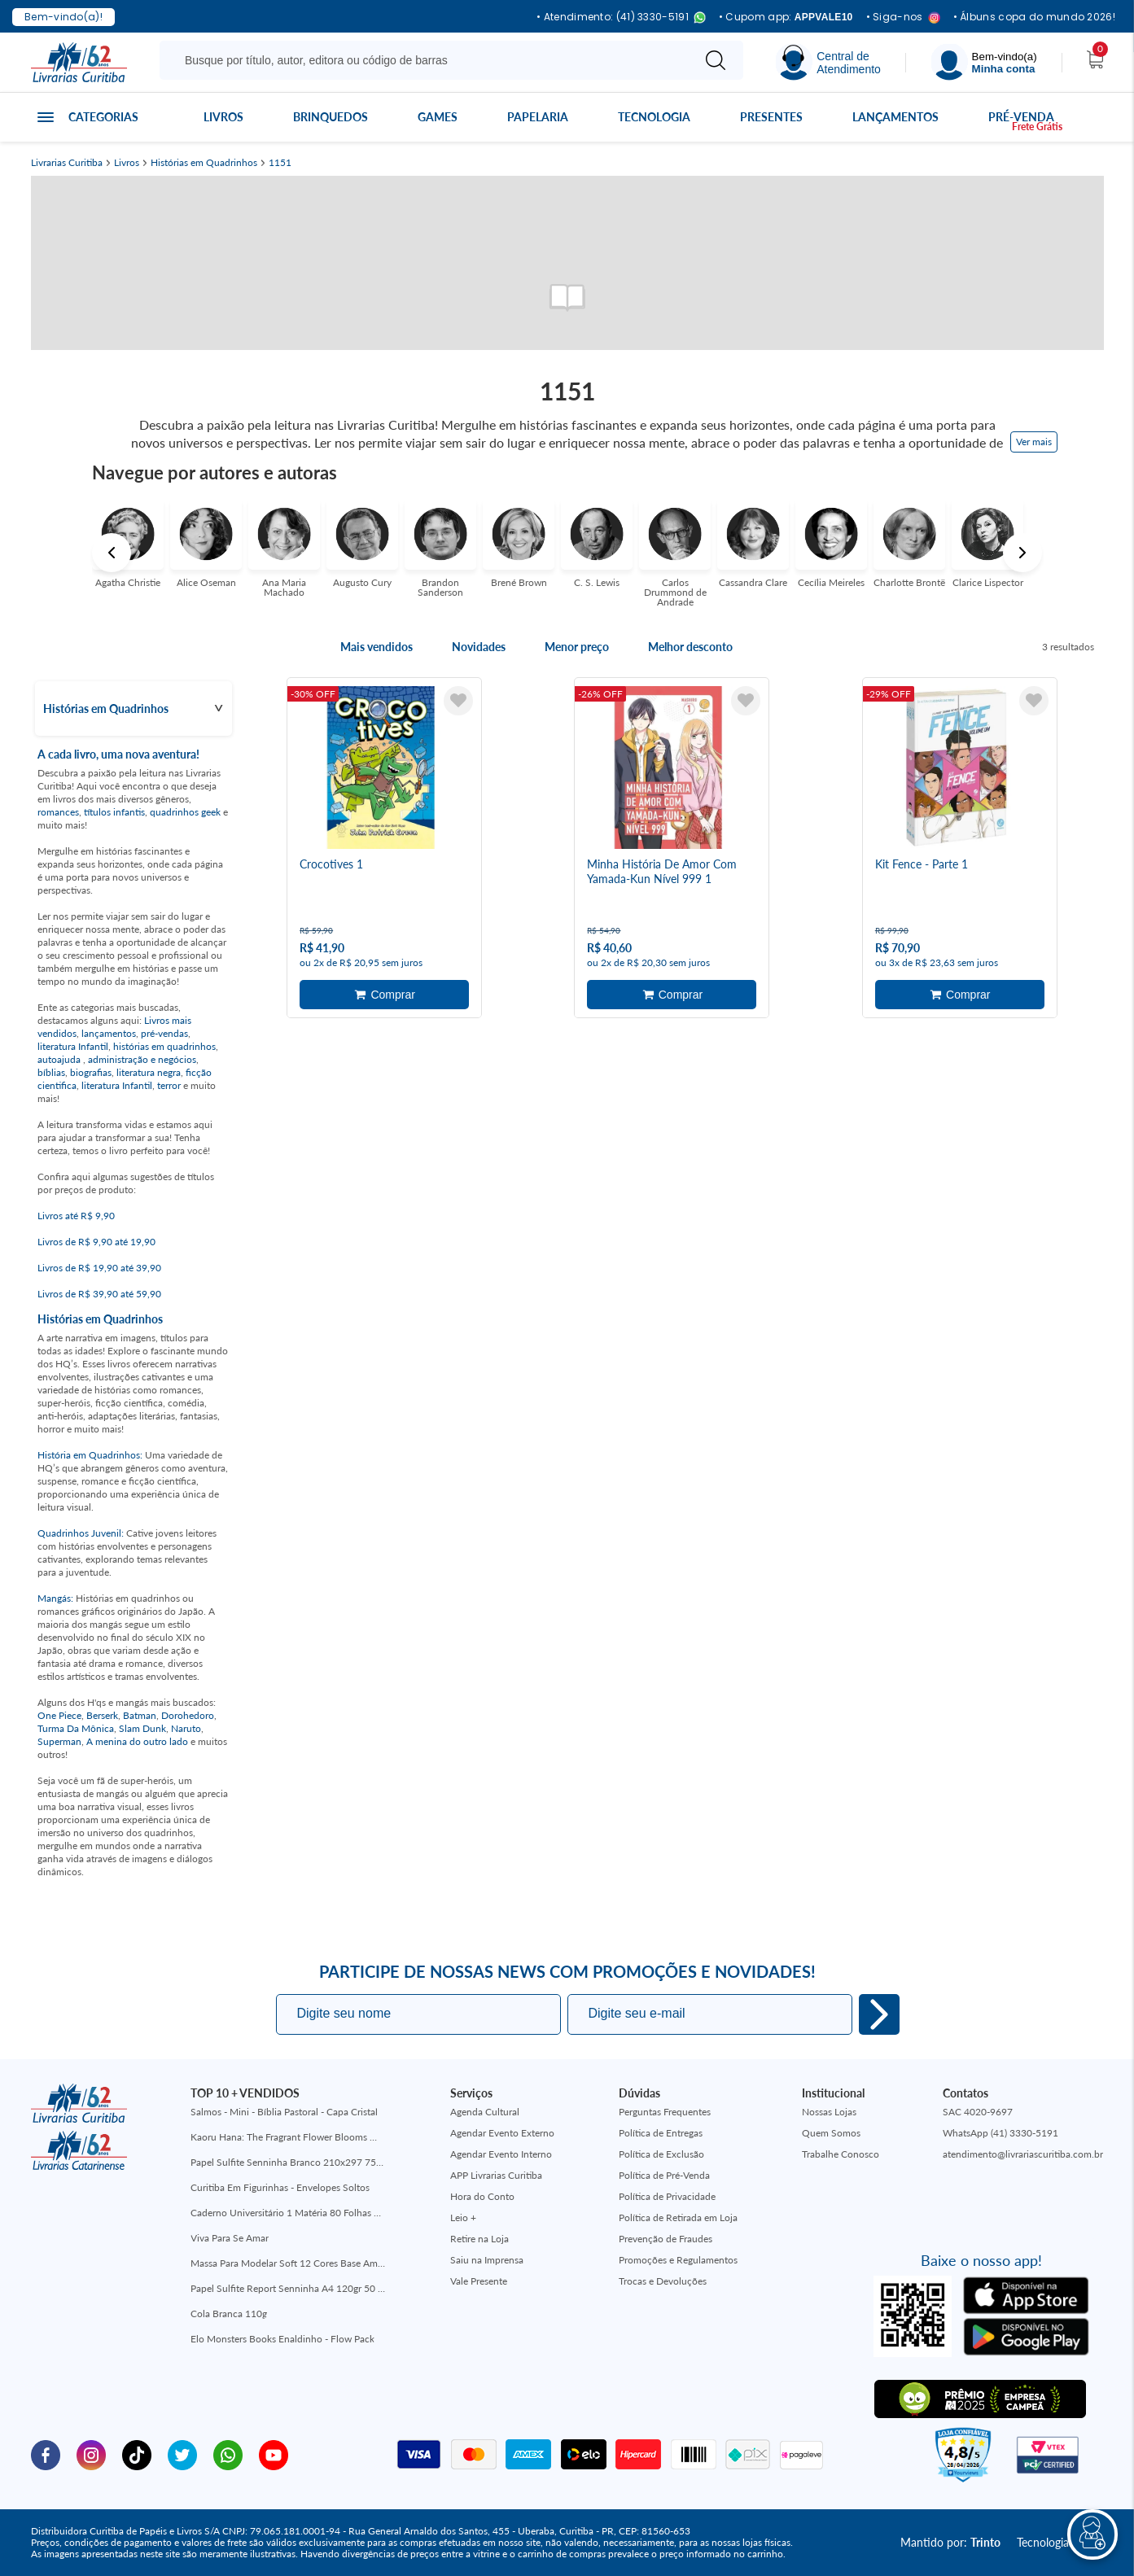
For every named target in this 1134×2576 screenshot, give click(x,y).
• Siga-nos (903, 17)
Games (438, 117)
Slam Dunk (142, 1728)
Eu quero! (879, 2014)
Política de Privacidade (667, 2196)
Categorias (103, 117)
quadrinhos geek (185, 812)
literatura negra (148, 1072)
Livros (223, 117)
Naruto (186, 1728)
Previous (111, 552)
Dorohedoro (187, 1715)
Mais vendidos (376, 647)
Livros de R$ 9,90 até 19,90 (96, 1242)
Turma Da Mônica (75, 1728)
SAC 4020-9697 (978, 2112)
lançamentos (108, 1033)
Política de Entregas (661, 2133)
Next (1022, 552)
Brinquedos (330, 117)
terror (169, 1085)
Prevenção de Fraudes (665, 2239)
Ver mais (1034, 441)
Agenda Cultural (484, 2112)
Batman (139, 1715)
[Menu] (984, 62)
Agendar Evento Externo (502, 2133)
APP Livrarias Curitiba (496, 2175)
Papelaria (537, 117)
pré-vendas (164, 1033)
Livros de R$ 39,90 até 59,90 (99, 1294)
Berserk (102, 1715)
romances (58, 812)
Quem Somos (831, 2133)
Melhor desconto (690, 647)
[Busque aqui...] (429, 60)
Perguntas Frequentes (665, 2112)
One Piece (59, 1715)
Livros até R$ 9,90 (76, 1215)
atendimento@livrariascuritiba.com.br (1023, 2154)
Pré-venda (1021, 117)
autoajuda (60, 1059)
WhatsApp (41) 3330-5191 (1000, 2133)
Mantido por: (950, 2542)
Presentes (771, 117)
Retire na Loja (479, 2239)
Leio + (463, 2217)
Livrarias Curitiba (67, 163)
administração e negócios (142, 1059)
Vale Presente (478, 2281)
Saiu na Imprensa (486, 2260)
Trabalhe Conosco (840, 2154)
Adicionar (384, 994)
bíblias (51, 1072)
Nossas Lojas (829, 2112)
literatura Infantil (72, 1046)
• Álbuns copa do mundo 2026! (1034, 17)
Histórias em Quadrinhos (204, 163)
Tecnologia (654, 117)
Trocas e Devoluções (663, 2281)
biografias (91, 1072)
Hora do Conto (482, 2196)
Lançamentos (895, 117)
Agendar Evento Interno (501, 2154)
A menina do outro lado (137, 1741)
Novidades (479, 647)
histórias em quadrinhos (164, 1046)
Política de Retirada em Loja (678, 2217)
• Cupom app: (786, 17)
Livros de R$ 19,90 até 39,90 (99, 1268)
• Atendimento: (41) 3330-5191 (621, 17)
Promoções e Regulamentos (678, 2260)
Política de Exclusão (661, 2154)
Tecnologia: (1060, 2542)
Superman (59, 1741)
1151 (280, 163)
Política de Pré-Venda (664, 2175)
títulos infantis (114, 812)
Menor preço (577, 647)
